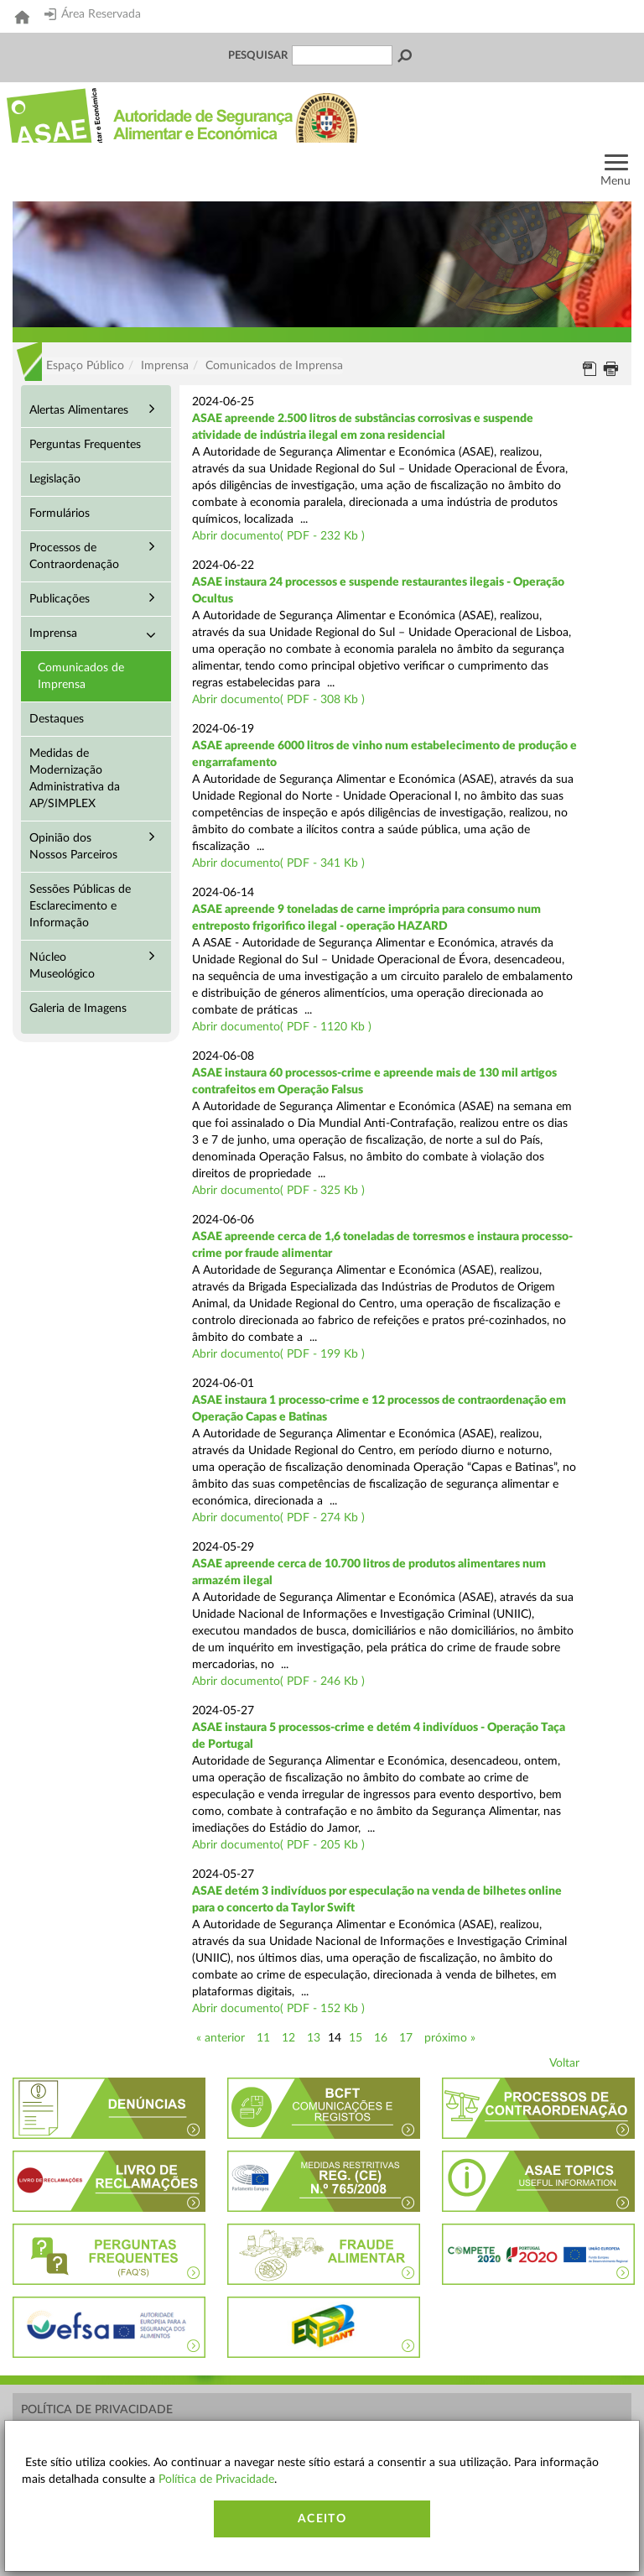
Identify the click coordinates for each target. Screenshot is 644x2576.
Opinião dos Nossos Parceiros (73, 846)
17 (406, 2038)
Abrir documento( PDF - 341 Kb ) (278, 863)
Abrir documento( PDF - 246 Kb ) (278, 1681)
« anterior (220, 2038)
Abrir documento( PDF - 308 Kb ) (278, 700)
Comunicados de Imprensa (81, 676)
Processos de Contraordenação (74, 556)
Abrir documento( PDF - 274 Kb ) (278, 1518)
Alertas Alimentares (78, 410)
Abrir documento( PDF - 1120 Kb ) (281, 1027)
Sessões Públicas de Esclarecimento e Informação (80, 906)
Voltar (564, 2063)
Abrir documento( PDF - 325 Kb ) (278, 1191)
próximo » (449, 2038)
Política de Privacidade (97, 2410)
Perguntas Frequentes (85, 445)
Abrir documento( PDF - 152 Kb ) (278, 2009)
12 (288, 2038)
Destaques (56, 719)
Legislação (54, 479)
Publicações (59, 599)
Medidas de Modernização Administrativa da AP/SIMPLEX (74, 779)
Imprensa (53, 633)
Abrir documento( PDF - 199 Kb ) (278, 1354)
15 (355, 2038)
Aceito (322, 2519)
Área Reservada (92, 14)
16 (380, 2038)
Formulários (59, 513)
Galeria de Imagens (78, 1008)
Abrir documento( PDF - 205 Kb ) (278, 1845)
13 (313, 2038)
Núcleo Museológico (62, 966)
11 (263, 2038)
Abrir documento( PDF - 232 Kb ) (278, 536)
